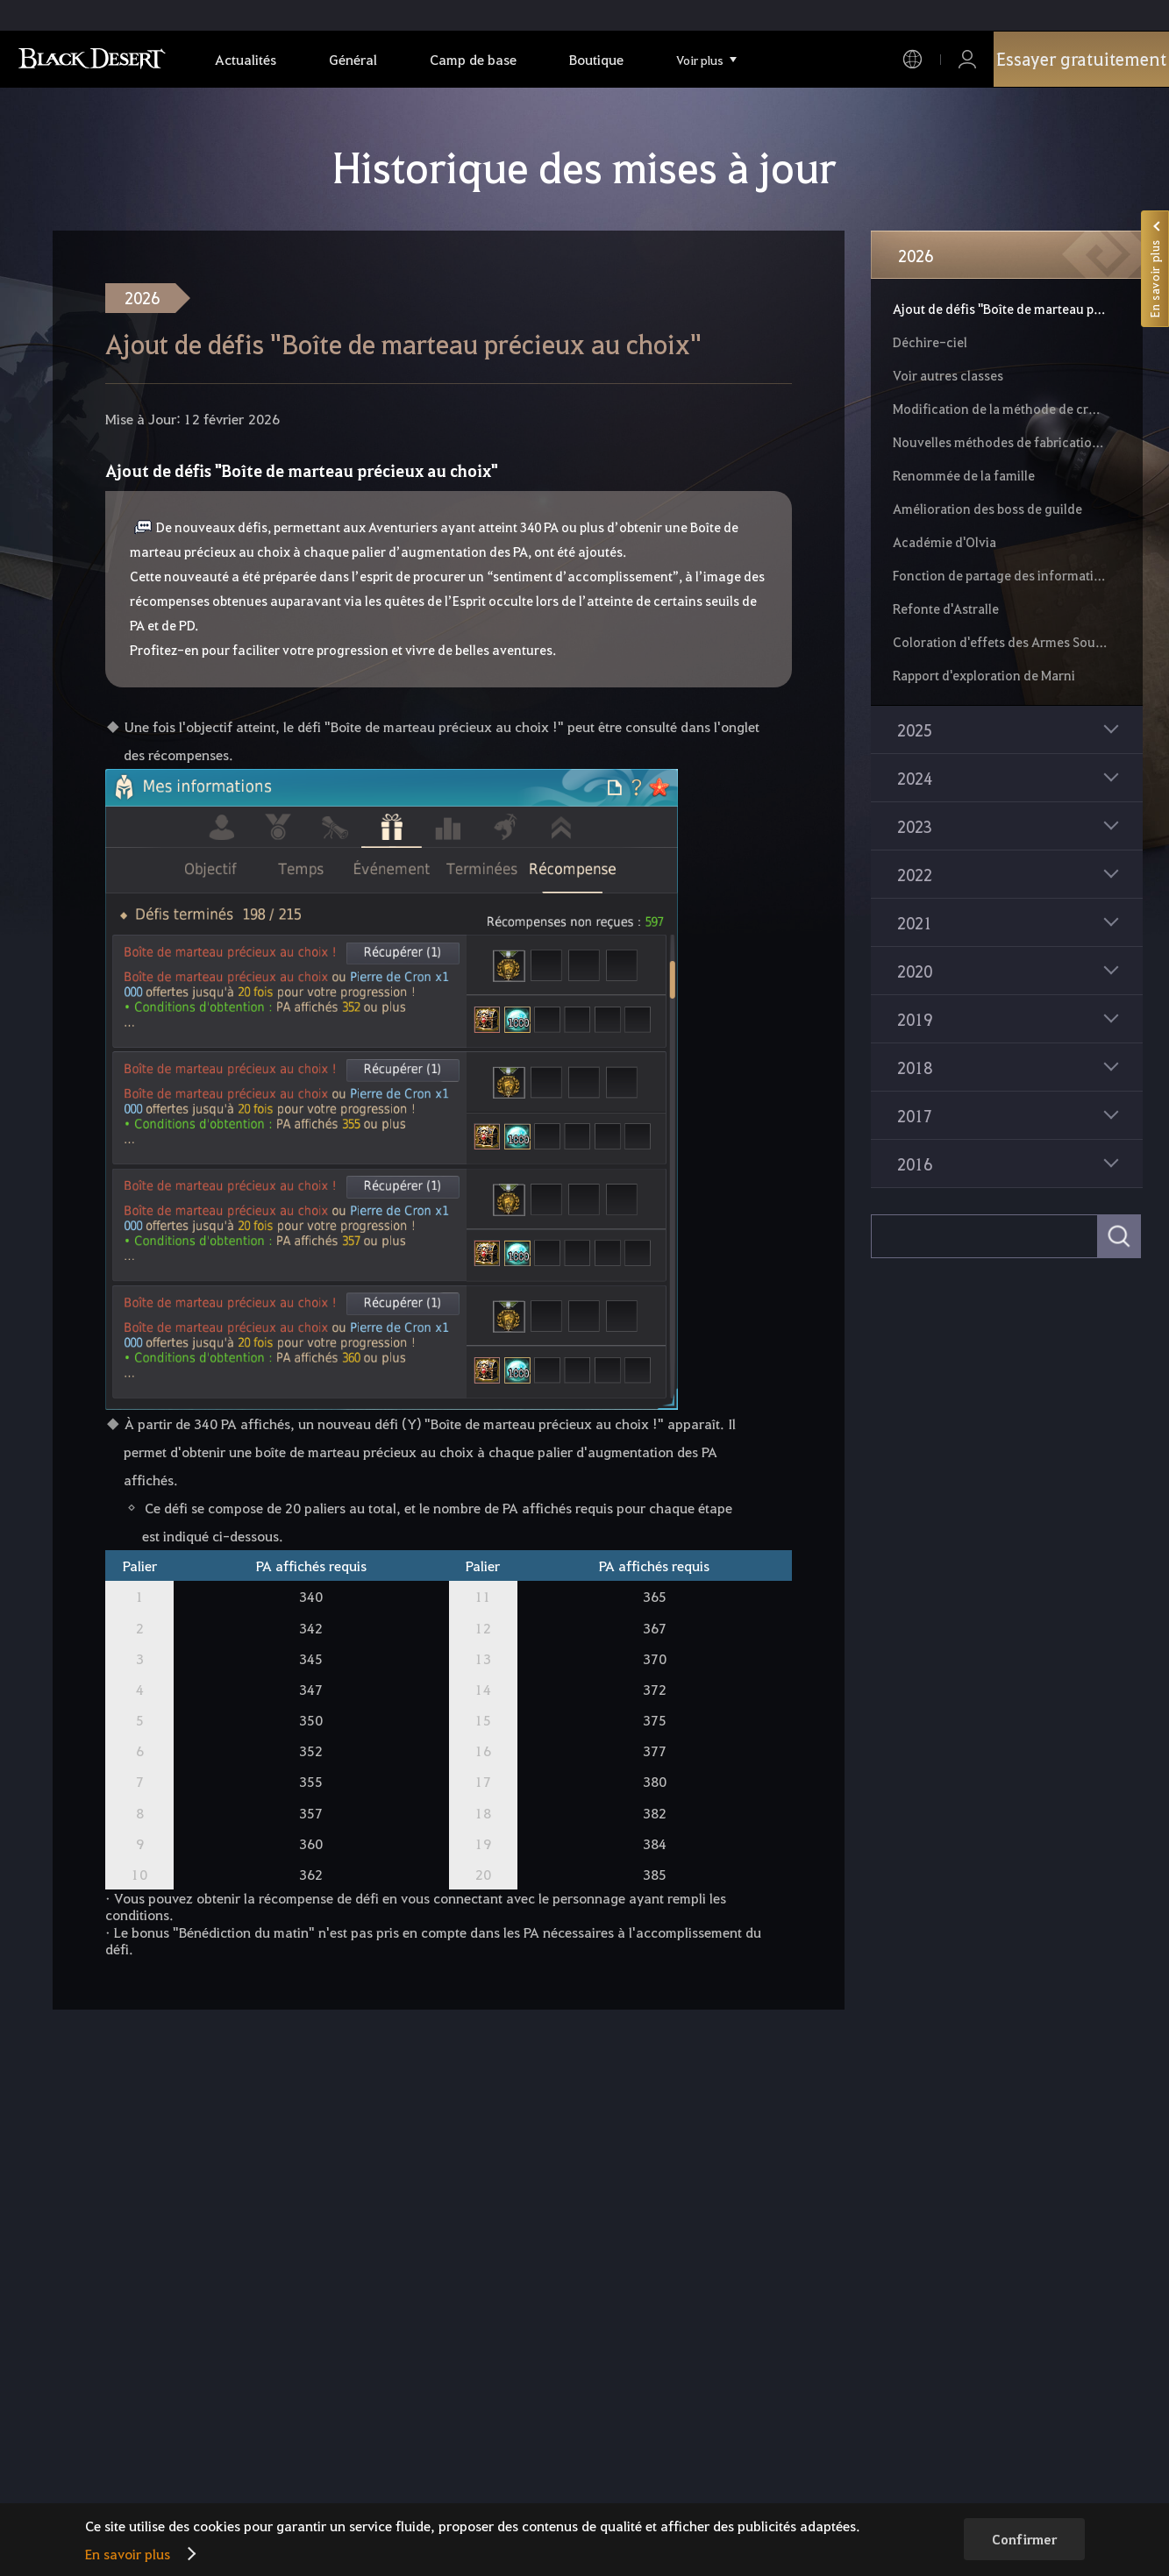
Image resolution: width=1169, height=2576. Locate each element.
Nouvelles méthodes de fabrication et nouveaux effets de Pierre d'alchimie (1000, 442)
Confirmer (1024, 2539)
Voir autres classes (948, 375)
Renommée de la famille (964, 475)
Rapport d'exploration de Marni (984, 675)
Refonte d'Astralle (946, 608)
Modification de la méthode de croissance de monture (1000, 408)
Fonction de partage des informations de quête (1000, 575)
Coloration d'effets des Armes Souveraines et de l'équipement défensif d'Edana (1000, 642)
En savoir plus (127, 2553)
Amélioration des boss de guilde (987, 508)
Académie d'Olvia (944, 542)
